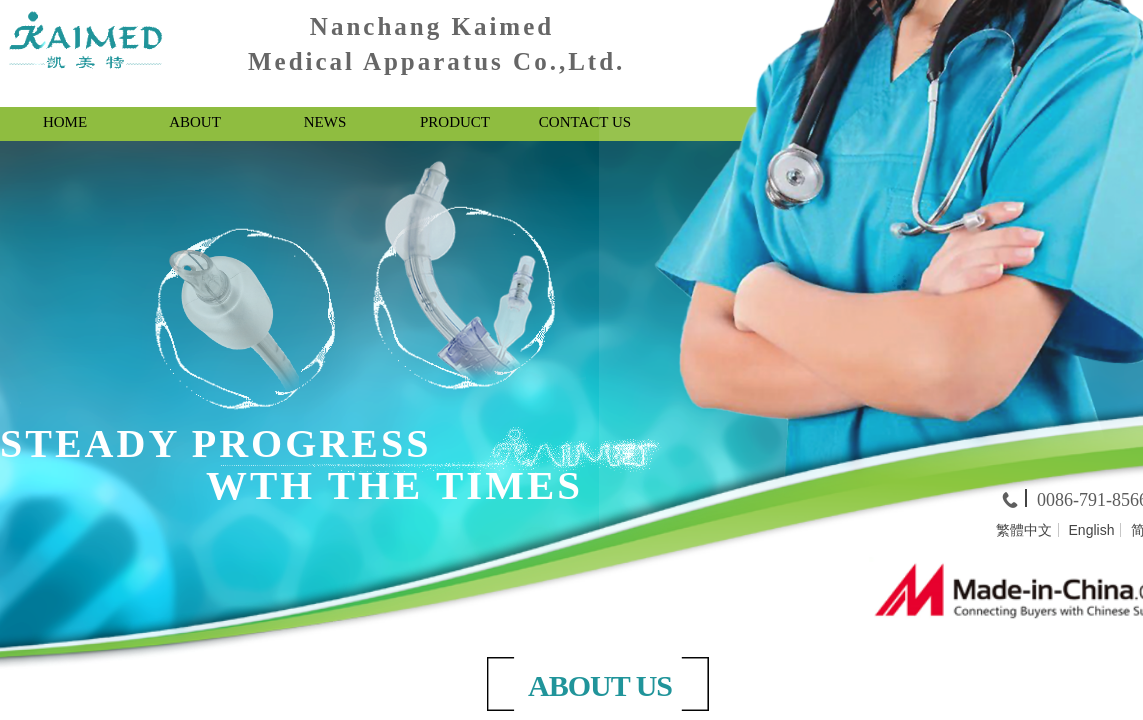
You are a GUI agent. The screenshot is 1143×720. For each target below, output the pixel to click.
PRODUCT (455, 122)
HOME (65, 122)
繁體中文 (1024, 530)
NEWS (325, 122)
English (1092, 530)
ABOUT (195, 122)
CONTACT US (585, 122)
